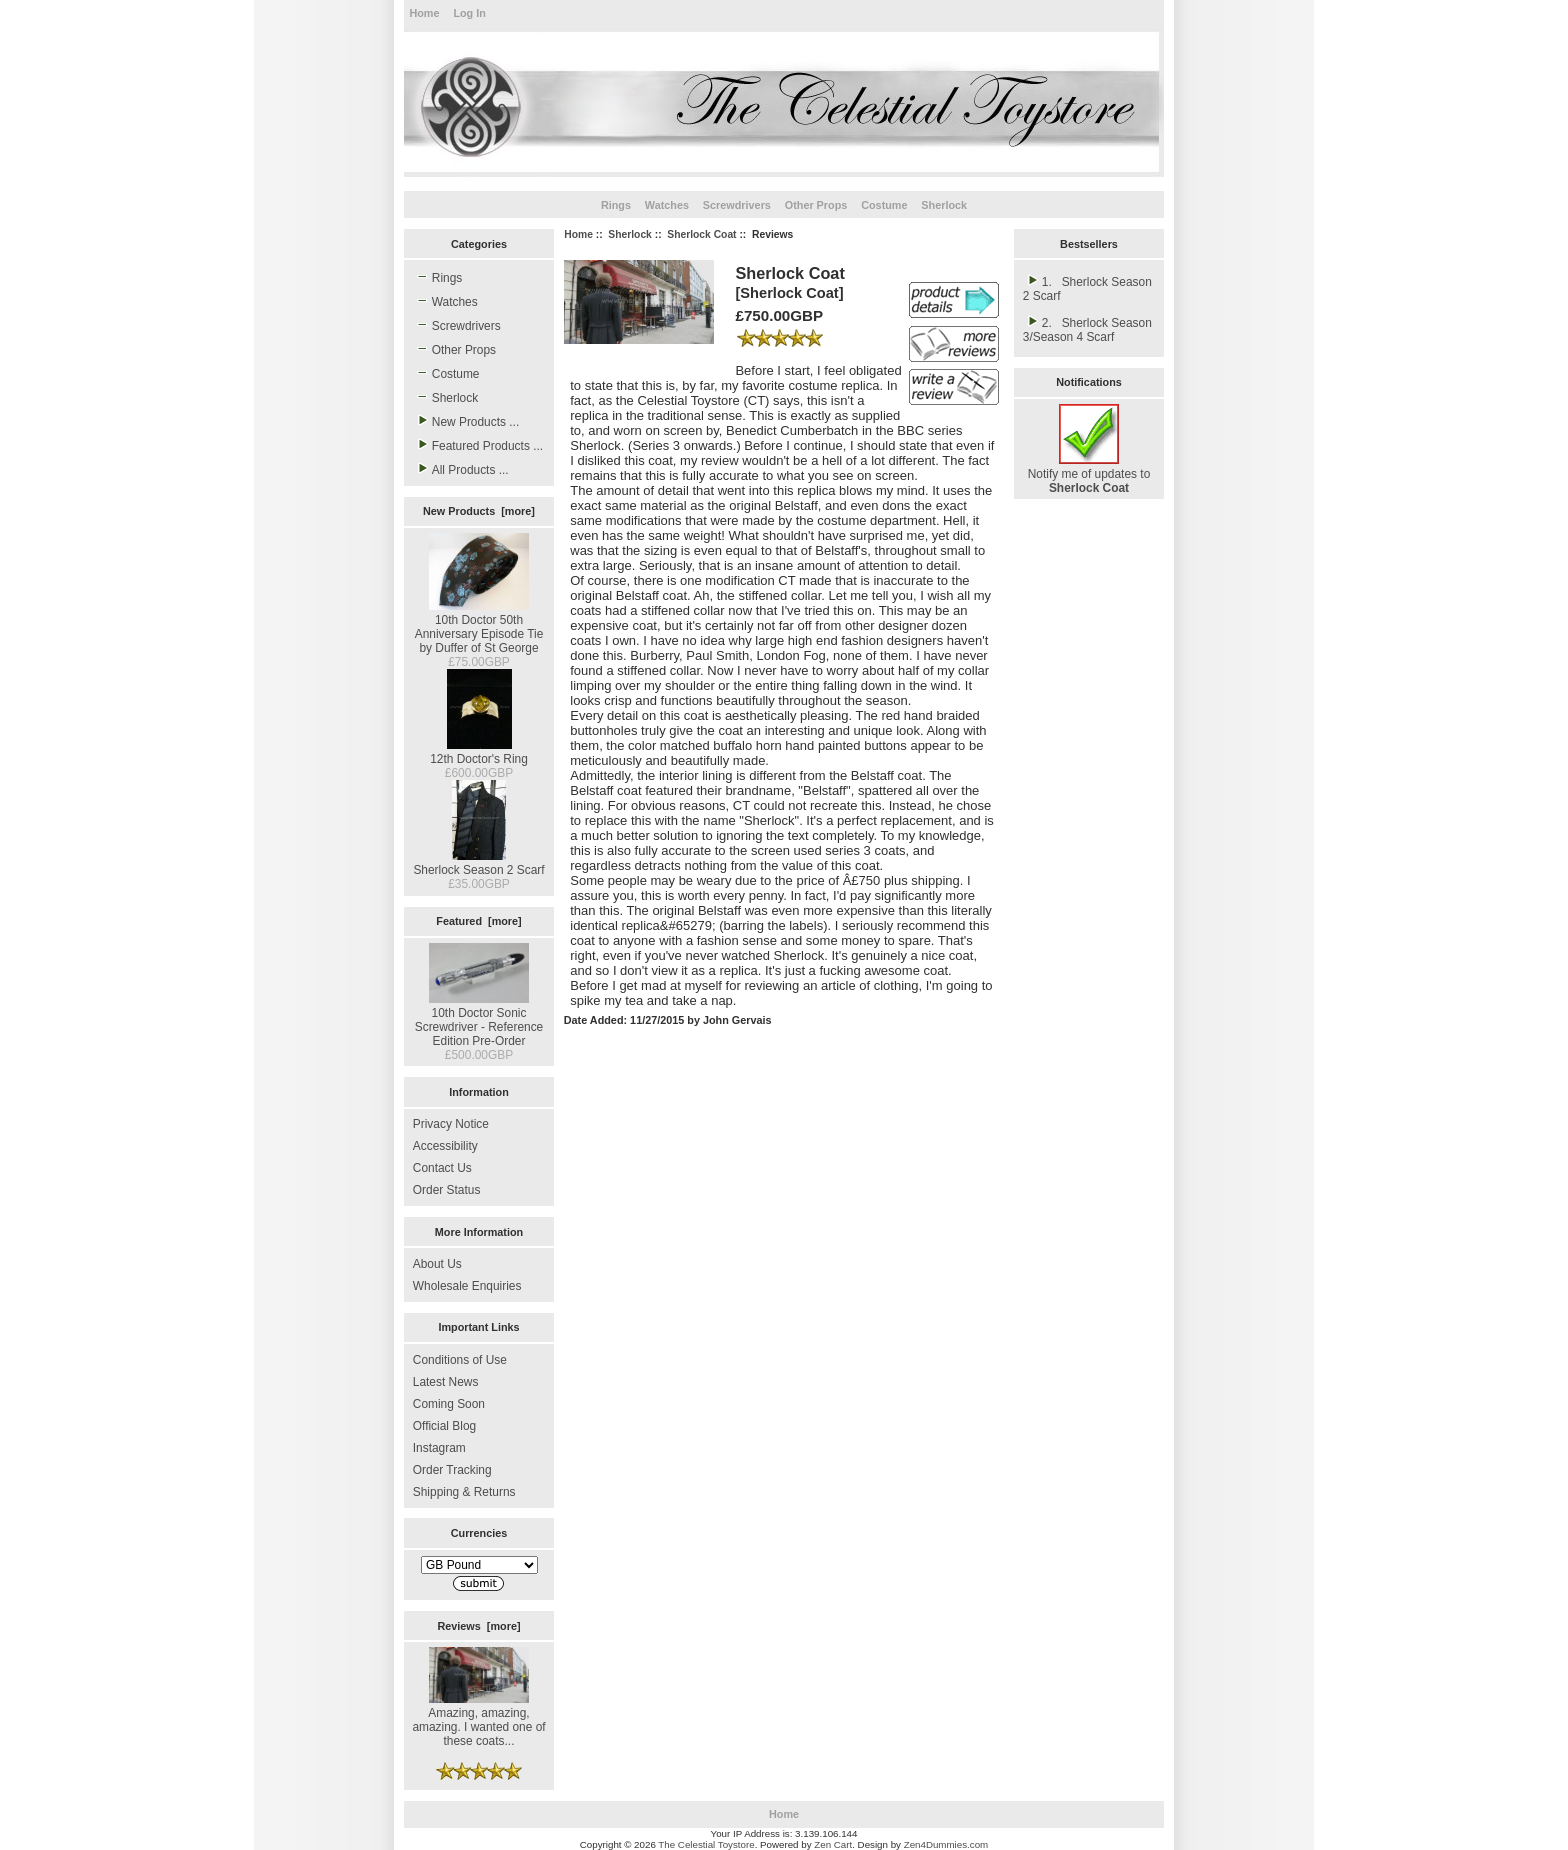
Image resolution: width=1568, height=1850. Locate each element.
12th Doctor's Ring (479, 752)
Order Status (447, 1190)
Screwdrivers (737, 205)
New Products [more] (479, 511)
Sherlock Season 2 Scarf (478, 863)
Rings (616, 205)
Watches (667, 205)
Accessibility (445, 1146)
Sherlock (630, 234)
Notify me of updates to (1089, 474)
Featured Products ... (478, 445)
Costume (884, 205)
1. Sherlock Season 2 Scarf (1087, 288)
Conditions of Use (460, 1360)
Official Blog (444, 1426)
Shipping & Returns (464, 1492)
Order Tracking (452, 1470)
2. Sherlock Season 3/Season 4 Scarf (1087, 329)
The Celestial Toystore (706, 1844)
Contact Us (442, 1168)
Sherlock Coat (701, 234)
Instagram (439, 1448)
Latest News (446, 1382)
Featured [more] (478, 921)
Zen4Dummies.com (946, 1844)
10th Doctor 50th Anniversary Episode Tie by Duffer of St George (479, 627)
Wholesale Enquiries (467, 1286)
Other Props (816, 205)
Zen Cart (833, 1844)
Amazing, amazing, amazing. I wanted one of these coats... (478, 1720)
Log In (469, 13)
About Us (437, 1264)
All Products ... (461, 469)
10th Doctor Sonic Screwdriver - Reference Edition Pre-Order (479, 1020)
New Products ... (466, 421)
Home (424, 13)
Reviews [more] (478, 1626)
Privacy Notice (451, 1124)
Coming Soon (449, 1404)
